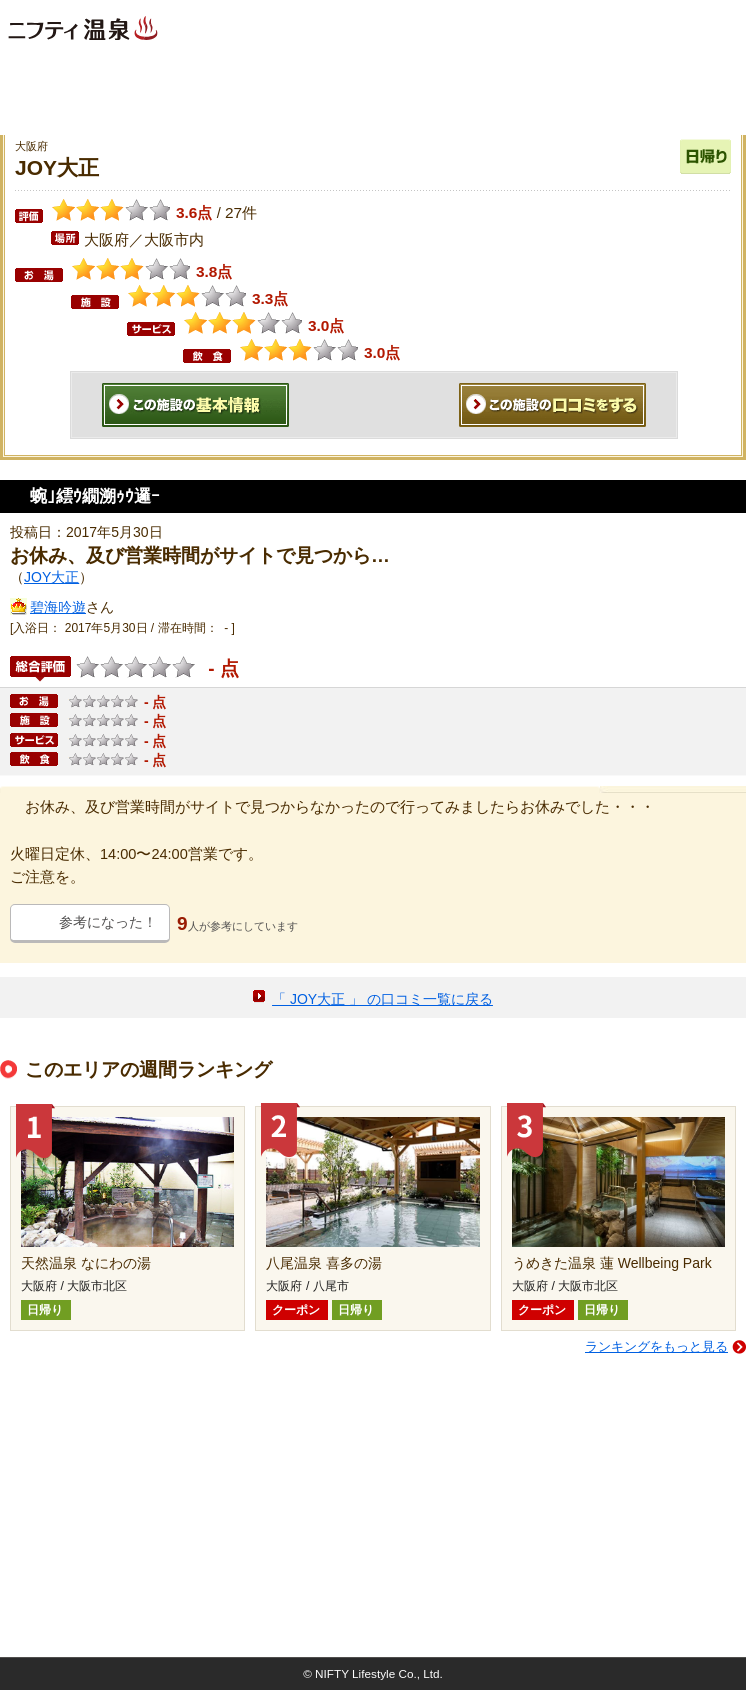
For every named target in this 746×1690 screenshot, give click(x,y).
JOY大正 (51, 577)
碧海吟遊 (58, 607)
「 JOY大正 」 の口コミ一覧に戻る (382, 999)
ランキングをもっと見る (656, 1346)
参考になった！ (108, 922)
